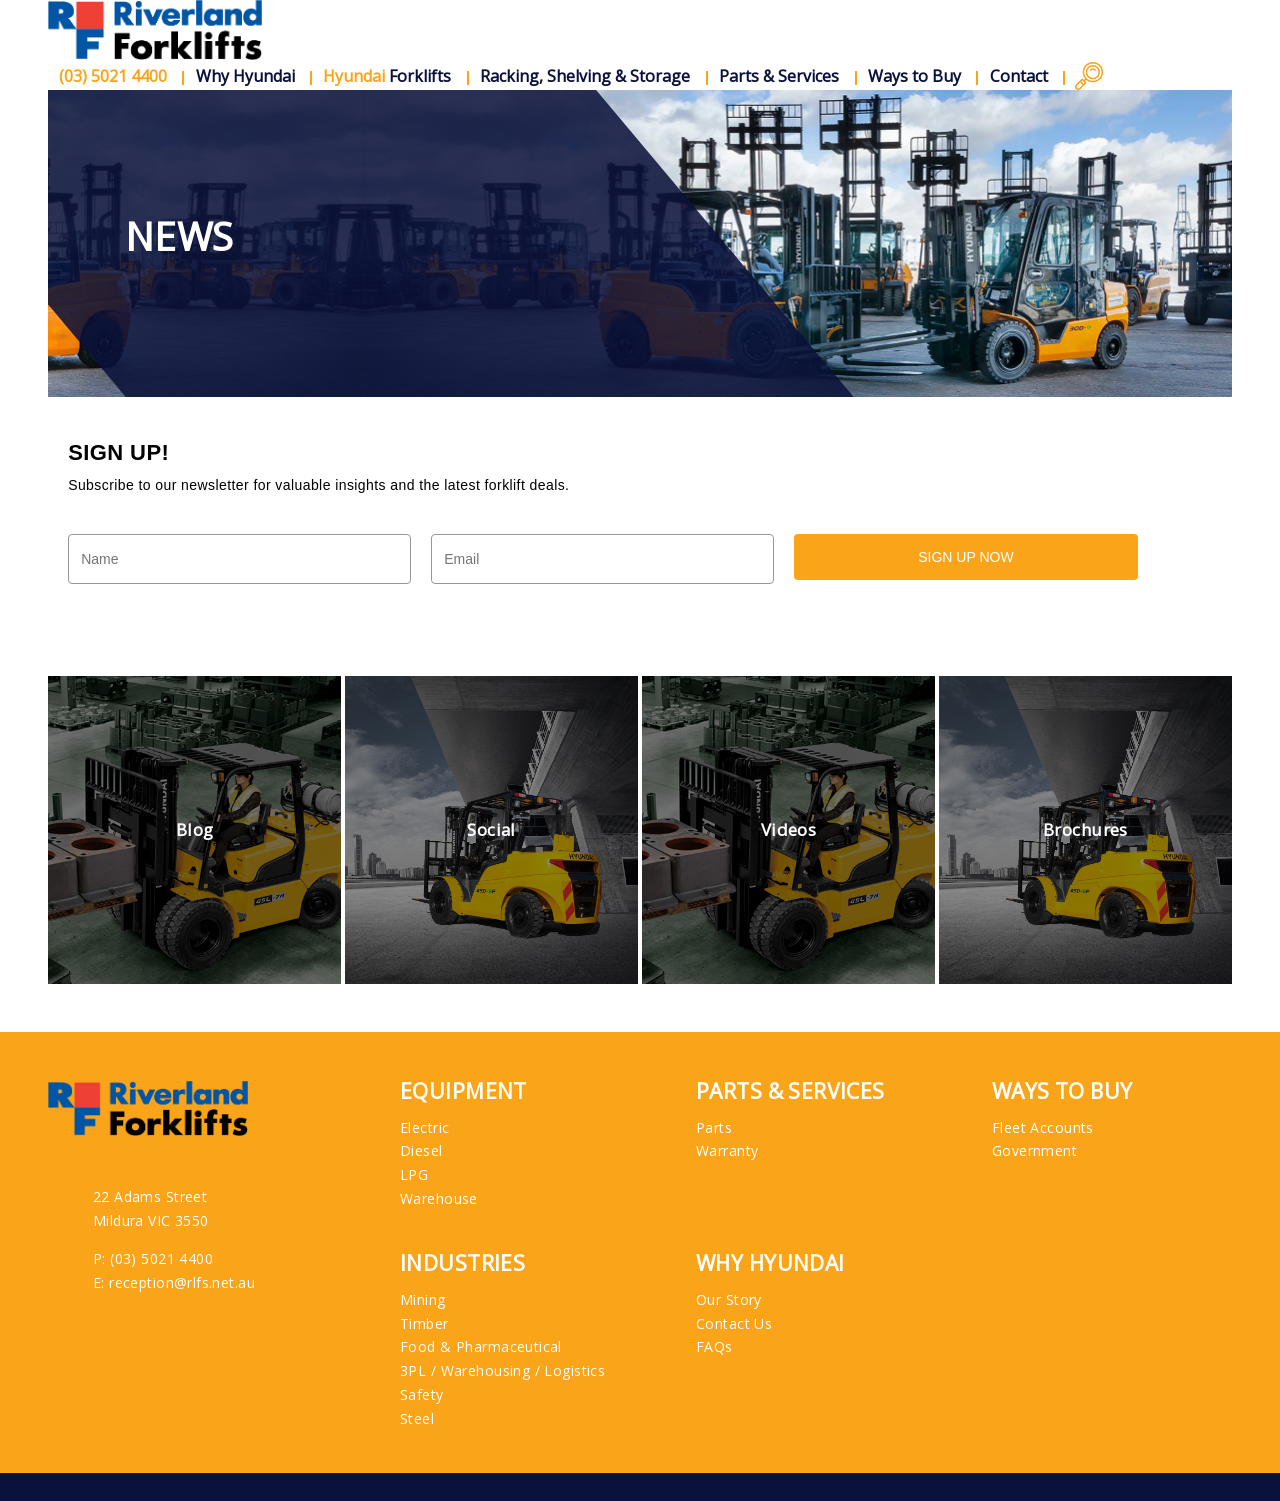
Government (1034, 1150)
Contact (1019, 76)
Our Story (729, 1299)
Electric (424, 1127)
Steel (417, 1418)
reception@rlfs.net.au (182, 1282)
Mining (423, 1299)
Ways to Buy (914, 76)
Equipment (463, 1091)
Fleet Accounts (1043, 1127)
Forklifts (388, 76)
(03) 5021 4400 (161, 1258)
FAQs (714, 1346)
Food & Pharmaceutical (481, 1346)
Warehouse (439, 1198)
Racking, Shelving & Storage (586, 76)
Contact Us (734, 1323)
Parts (714, 1127)
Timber (424, 1323)
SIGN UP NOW (965, 557)
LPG (414, 1174)
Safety (422, 1394)
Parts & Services (780, 76)
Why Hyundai (245, 76)
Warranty (727, 1150)
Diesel (421, 1150)
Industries (462, 1263)
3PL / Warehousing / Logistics (502, 1370)
